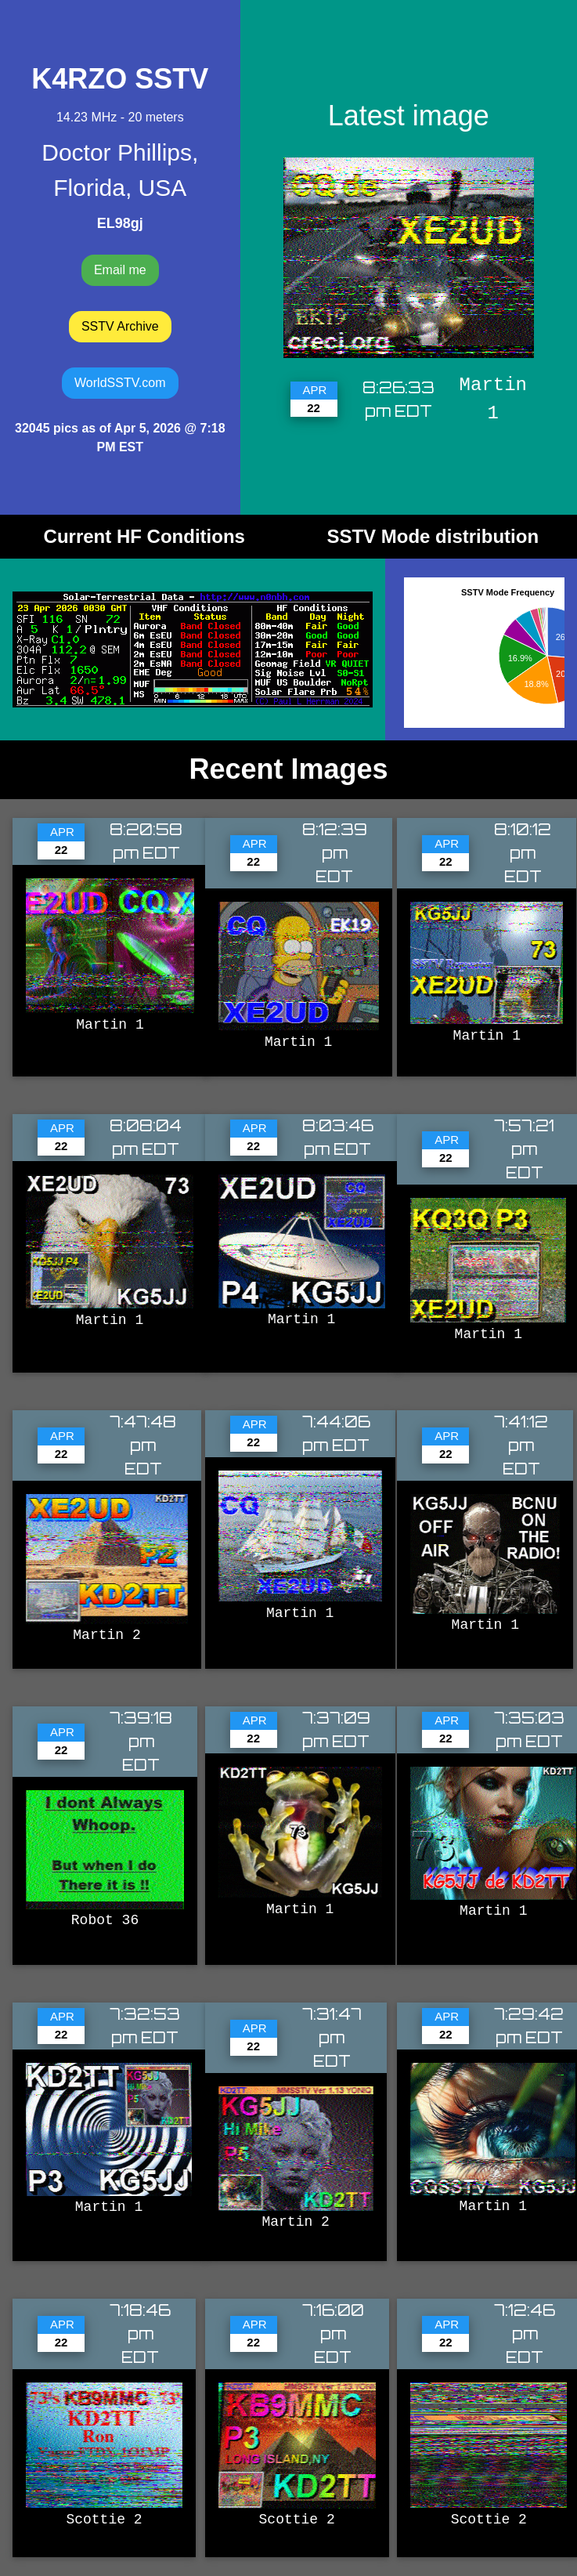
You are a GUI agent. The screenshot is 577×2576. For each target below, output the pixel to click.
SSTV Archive (120, 326)
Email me (120, 270)
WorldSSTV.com (119, 382)
